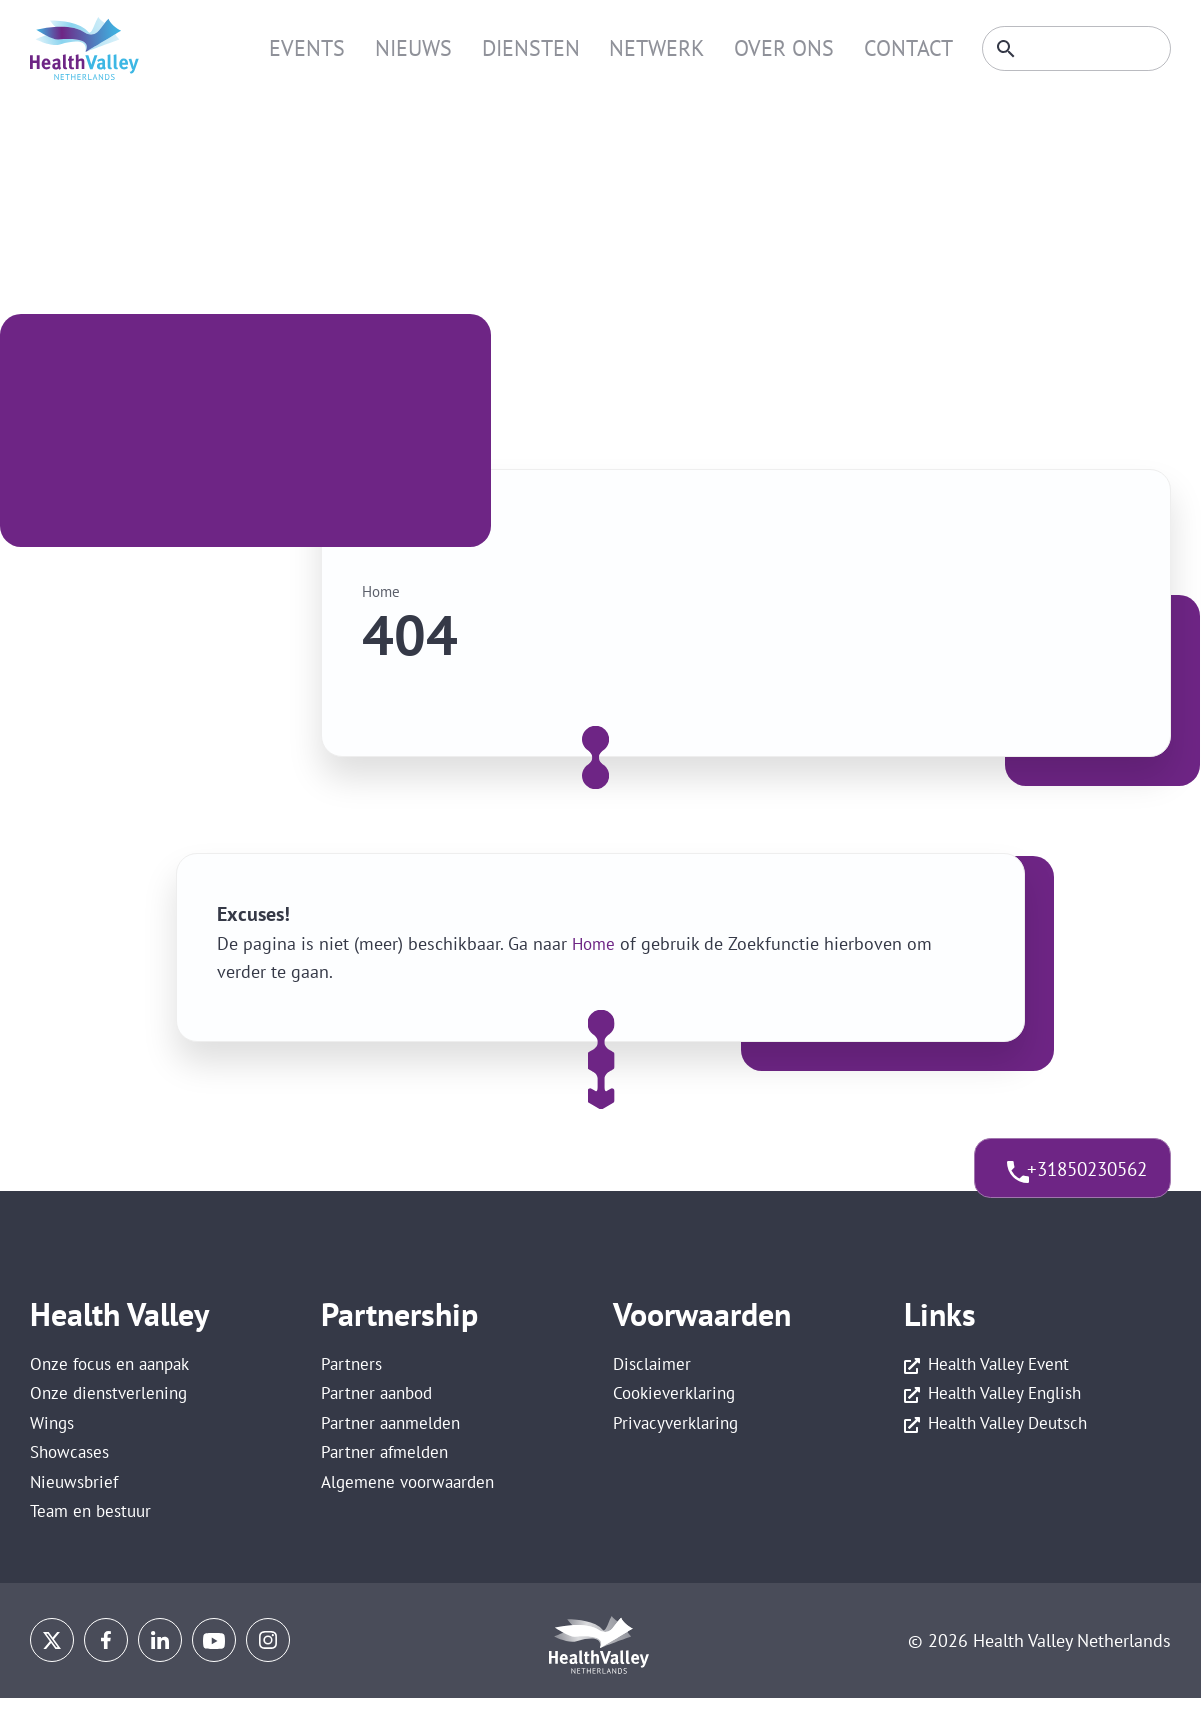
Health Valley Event (1002, 1366)
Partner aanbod (380, 1400)
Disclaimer (654, 1366)
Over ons (788, 48)
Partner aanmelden (394, 1435)
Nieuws (447, 48)
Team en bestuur (94, 1539)
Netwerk (671, 48)
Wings (54, 1435)
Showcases (72, 1470)
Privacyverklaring (679, 1435)
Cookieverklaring (678, 1400)
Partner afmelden (388, 1470)
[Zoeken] (1070, 49)
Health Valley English (1009, 1400)
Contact (901, 48)
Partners (353, 1366)
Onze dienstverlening (112, 1400)
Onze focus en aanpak (115, 1366)
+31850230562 (1066, 1177)
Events (350, 48)
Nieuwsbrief (76, 1504)
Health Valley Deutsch (1011, 1435)
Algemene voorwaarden (413, 1504)
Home (382, 591)
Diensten (555, 48)
